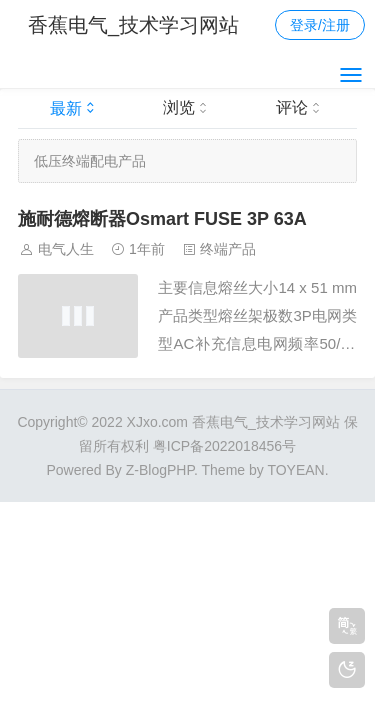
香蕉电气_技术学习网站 (133, 25)
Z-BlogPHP (160, 470)
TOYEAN (295, 470)
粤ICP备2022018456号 (224, 446)
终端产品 (228, 249)
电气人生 (66, 249)
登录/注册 (320, 25)
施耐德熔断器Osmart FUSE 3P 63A (162, 219)
